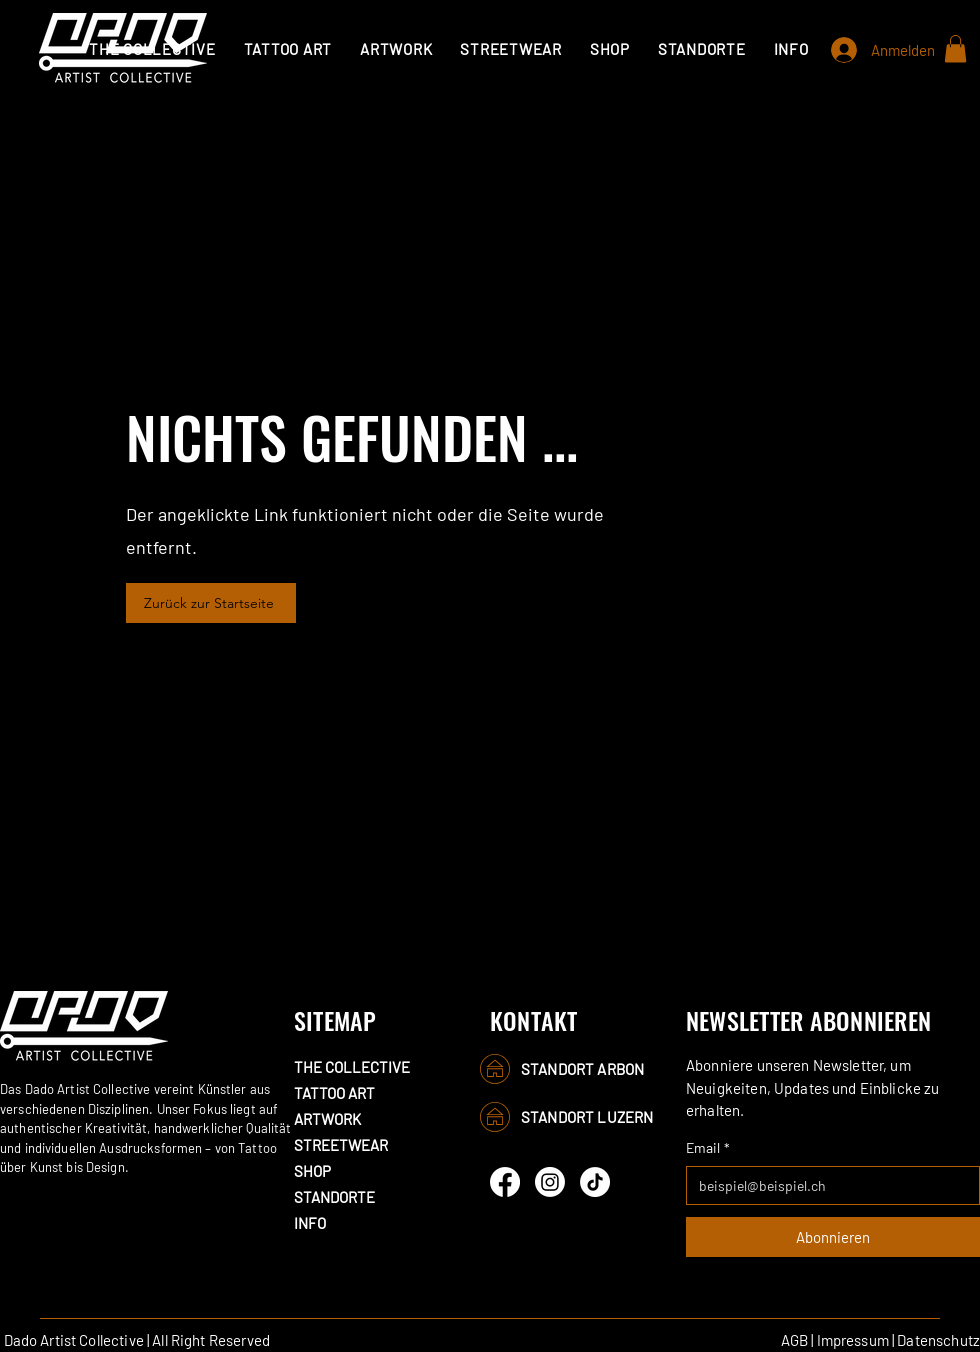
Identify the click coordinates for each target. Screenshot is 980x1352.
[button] (288, 49)
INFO (310, 1223)
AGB (794, 1340)
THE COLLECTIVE (352, 1067)
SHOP (312, 1171)
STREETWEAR (341, 1145)
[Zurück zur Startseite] (211, 603)
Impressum (853, 1340)
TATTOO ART (334, 1093)
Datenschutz (938, 1340)
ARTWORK (327, 1119)
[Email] (827, 1185)
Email (708, 1147)
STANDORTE (334, 1197)
